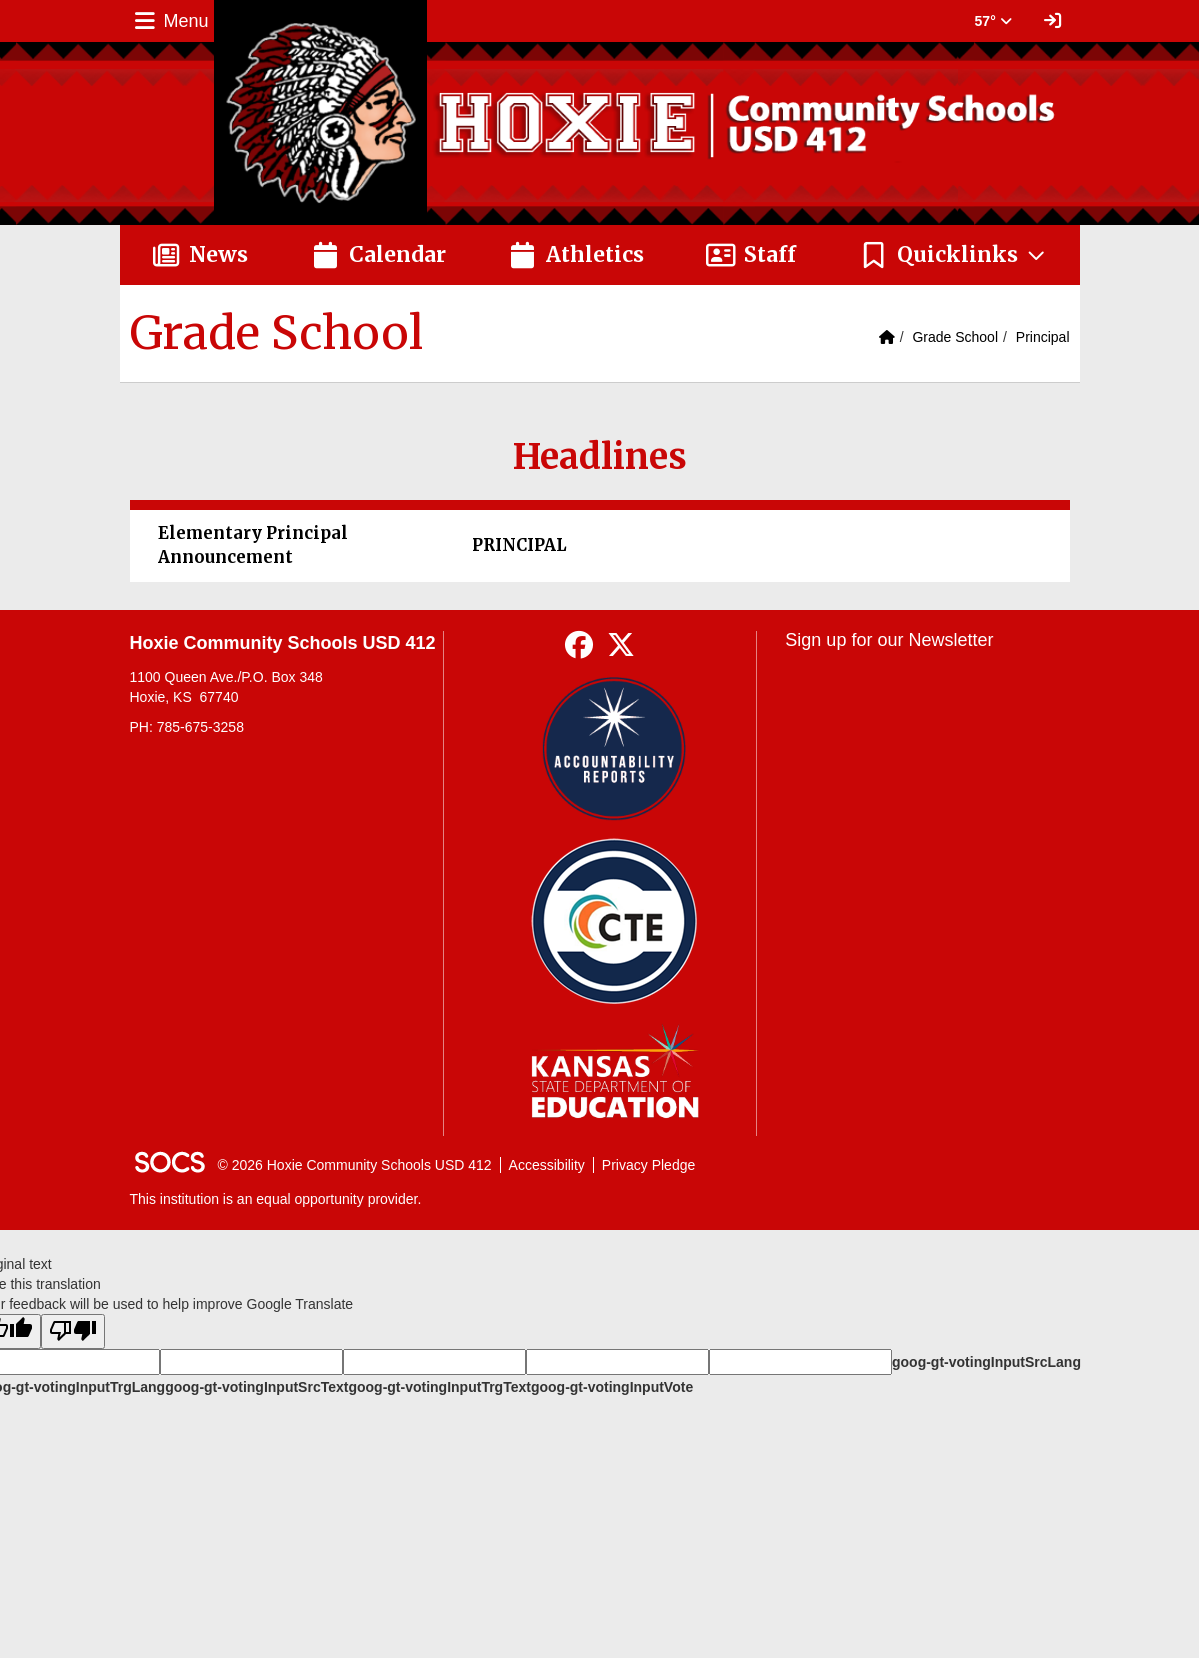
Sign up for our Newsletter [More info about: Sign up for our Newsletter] (889, 640)
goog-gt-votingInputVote (612, 1387)
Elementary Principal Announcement (253, 545)
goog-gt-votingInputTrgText (439, 1387)
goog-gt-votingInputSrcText (256, 1387)
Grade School (955, 337)
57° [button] (993, 21)
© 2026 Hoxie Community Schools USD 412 (355, 1165)
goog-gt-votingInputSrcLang (986, 1362)
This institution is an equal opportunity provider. (276, 1199)
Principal (1043, 337)
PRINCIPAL (519, 545)
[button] (953, 255)
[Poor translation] (73, 1331)
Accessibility (547, 1165)
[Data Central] (614, 921)
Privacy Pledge (648, 1165)
